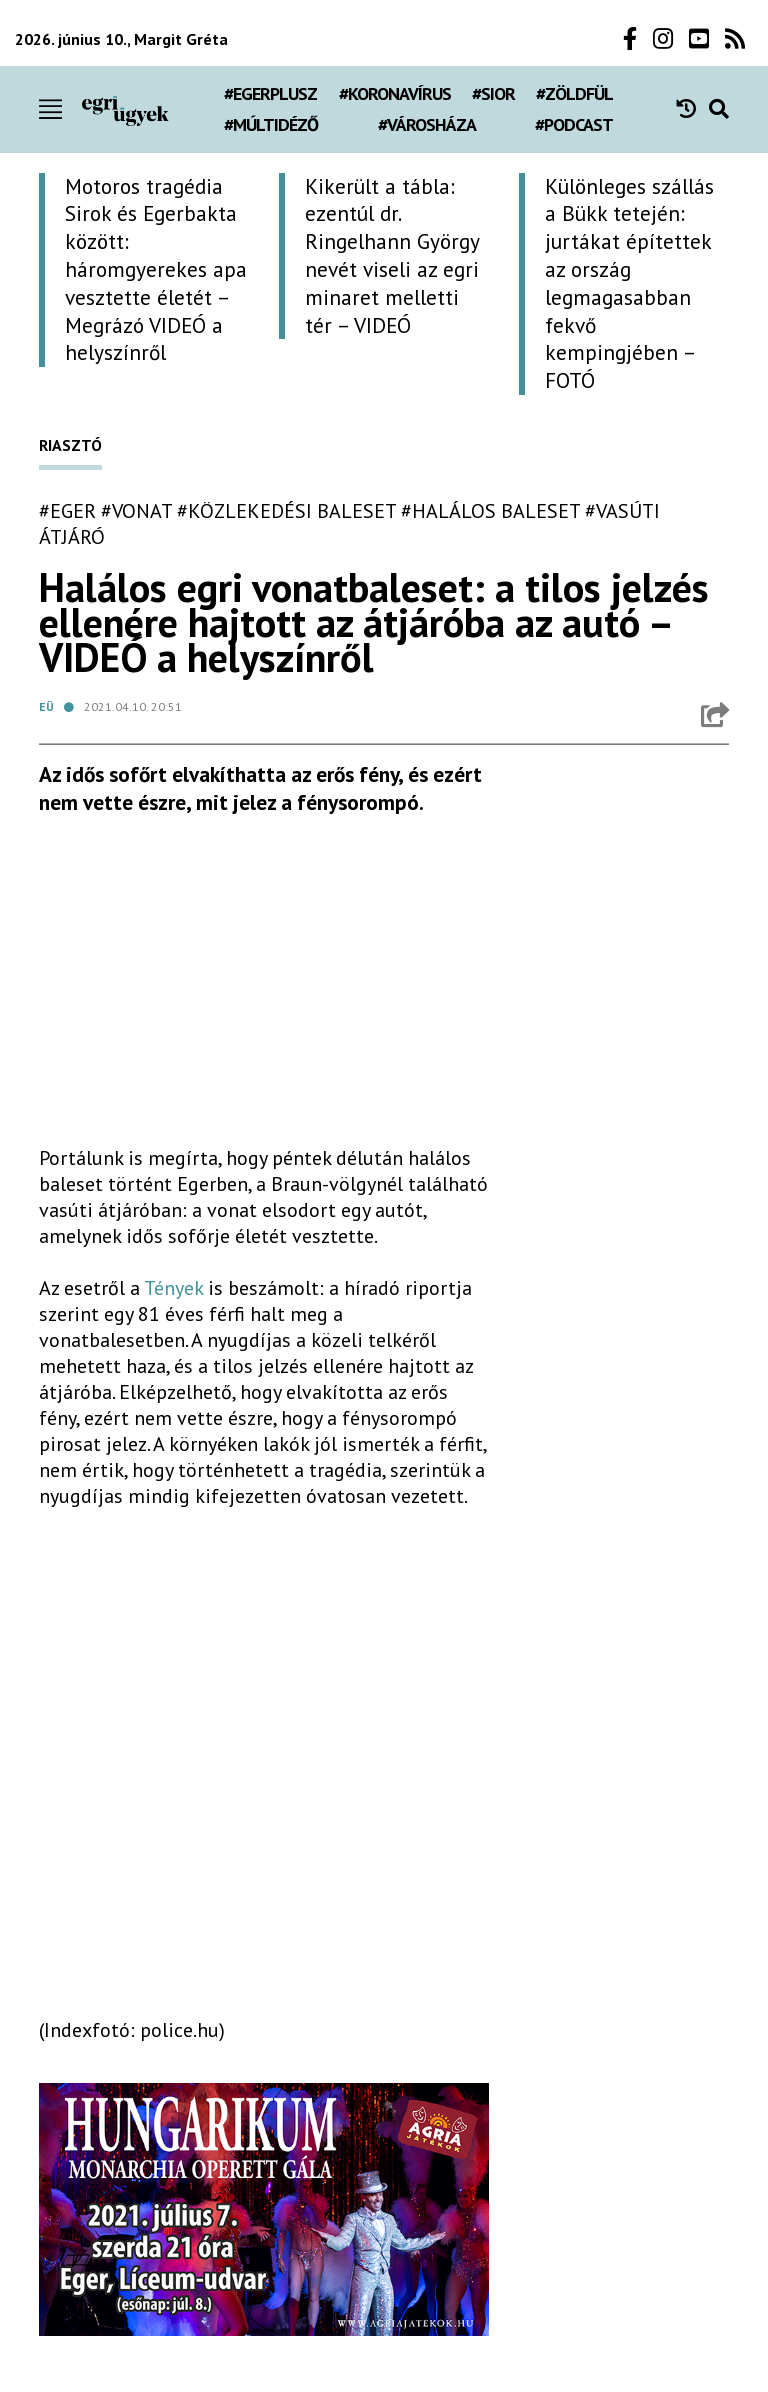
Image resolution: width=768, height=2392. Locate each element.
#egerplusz (270, 93)
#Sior (493, 93)
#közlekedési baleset (286, 511)
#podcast (574, 124)
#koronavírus (395, 93)
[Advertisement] (264, 989)
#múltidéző (271, 124)
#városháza (427, 124)
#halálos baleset (490, 511)
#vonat (136, 511)
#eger (67, 511)
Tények (173, 1288)
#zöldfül (574, 93)
